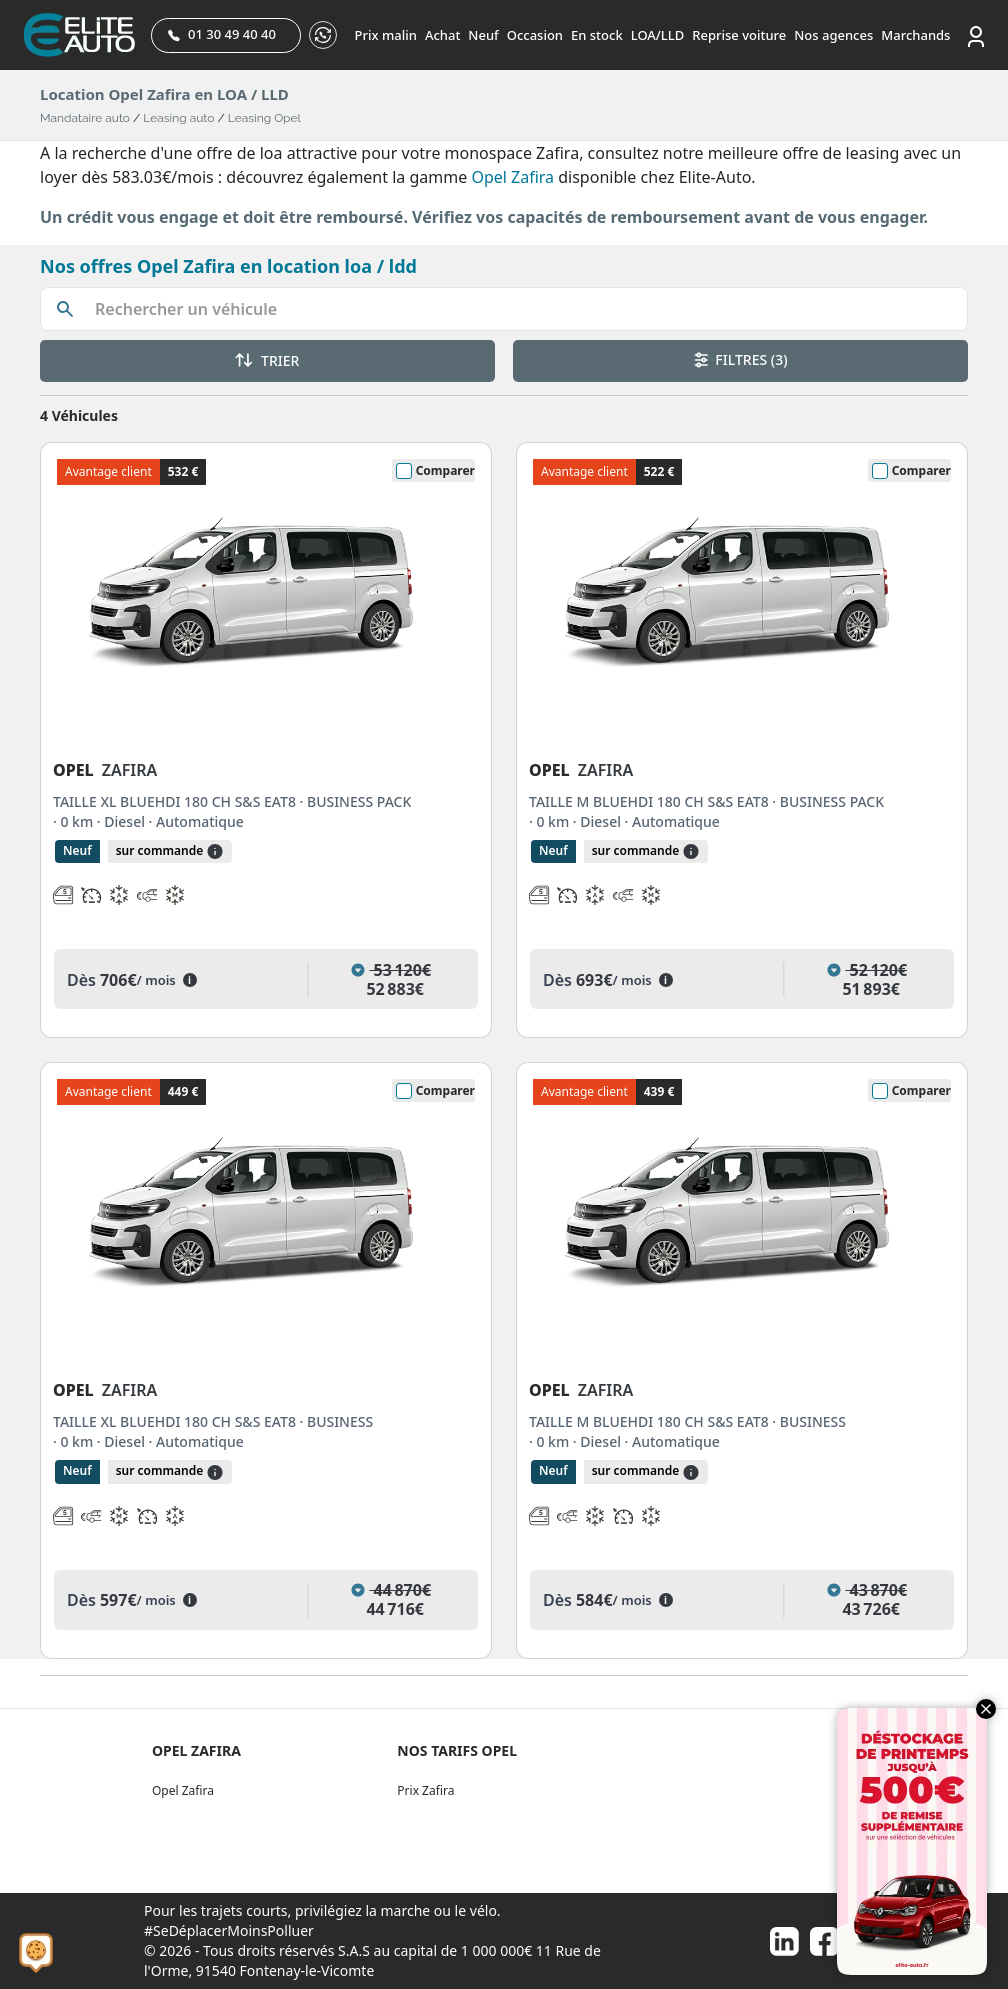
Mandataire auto (85, 118)
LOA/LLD (658, 35)
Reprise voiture (739, 35)
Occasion (535, 35)
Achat (442, 35)
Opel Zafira (512, 177)
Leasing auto (178, 118)
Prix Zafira (425, 1790)
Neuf (483, 35)
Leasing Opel (264, 118)
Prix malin (386, 35)
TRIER (267, 360)
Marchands (915, 35)
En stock (597, 35)
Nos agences (833, 35)
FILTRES (741, 359)
